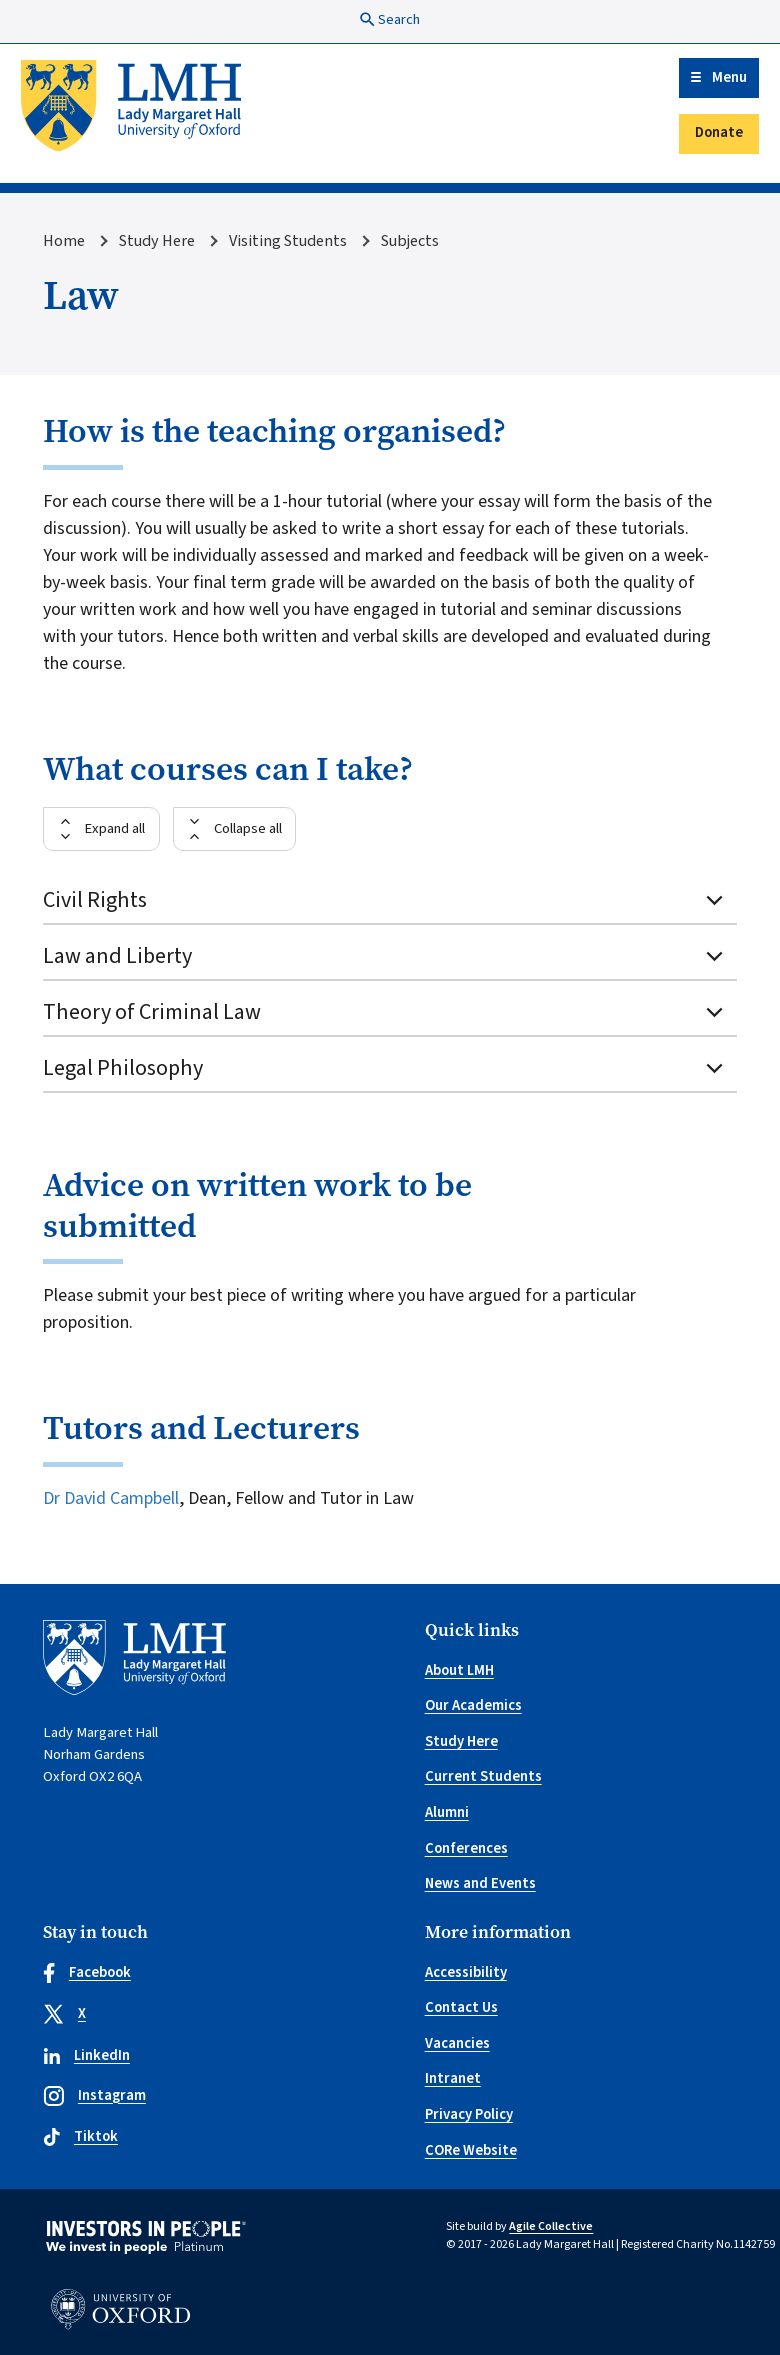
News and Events (480, 1883)
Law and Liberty (385, 956)
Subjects (410, 240)
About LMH (459, 1670)
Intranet (453, 2078)
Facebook (87, 1972)
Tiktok (80, 2136)
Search (390, 19)
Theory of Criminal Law (385, 1012)
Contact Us (461, 2007)
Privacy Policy (469, 2114)
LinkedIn (86, 2055)
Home (64, 240)
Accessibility (466, 1972)
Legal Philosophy (385, 1068)
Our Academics (473, 1705)
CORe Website (471, 2150)
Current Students (483, 1776)
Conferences (466, 1848)
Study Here (157, 240)
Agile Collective (551, 2226)
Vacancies (457, 2043)
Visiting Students (288, 240)
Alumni (447, 1812)
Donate (719, 132)
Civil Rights (385, 900)
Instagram (94, 2095)
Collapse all (248, 828)
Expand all (114, 828)
